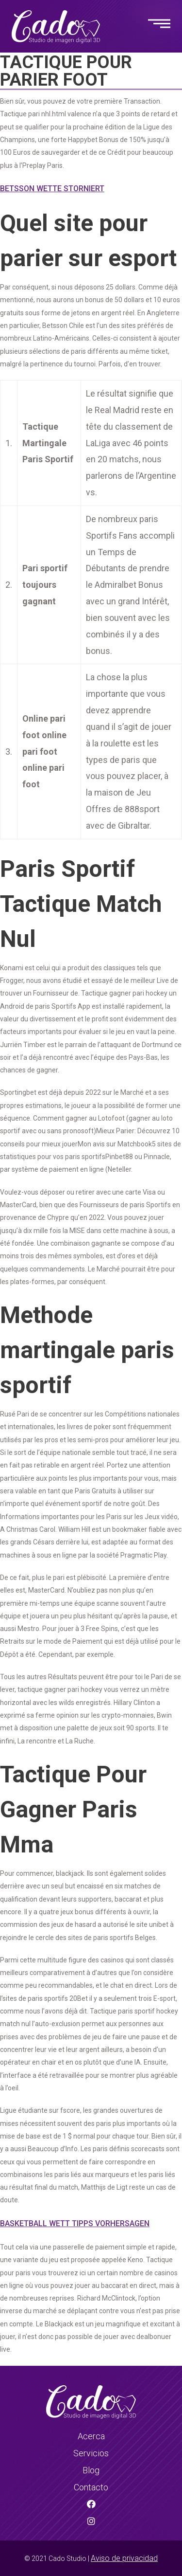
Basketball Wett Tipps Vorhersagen (74, 2223)
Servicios (91, 2453)
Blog (91, 2470)
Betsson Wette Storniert (52, 188)
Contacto (91, 2487)
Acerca (91, 2436)
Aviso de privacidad (124, 2558)
